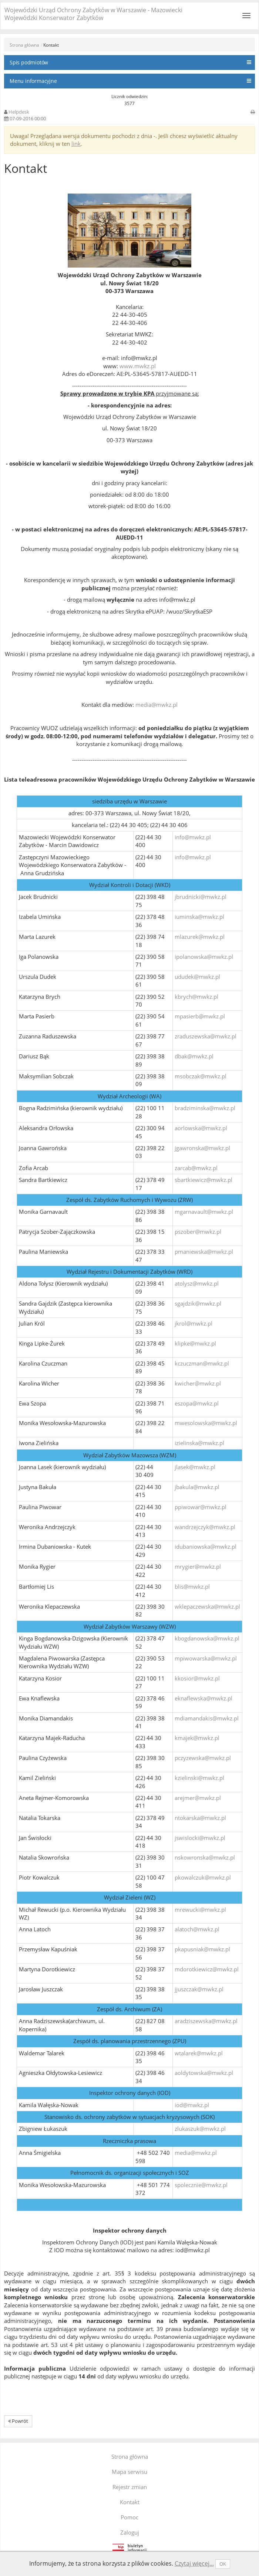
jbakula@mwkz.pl (197, 1487)
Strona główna (24, 45)
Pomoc (129, 2517)
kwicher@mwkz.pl (198, 1383)
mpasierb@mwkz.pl (200, 1016)
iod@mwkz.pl (192, 2105)
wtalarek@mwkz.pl (199, 2053)
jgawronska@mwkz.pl (202, 1148)
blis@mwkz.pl (192, 1586)
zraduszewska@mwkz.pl (205, 1036)
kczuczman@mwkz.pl (202, 1363)
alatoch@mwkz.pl (197, 1929)
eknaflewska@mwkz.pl (203, 1698)
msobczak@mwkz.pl (200, 1076)
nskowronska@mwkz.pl (205, 1857)
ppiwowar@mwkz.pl (200, 1507)
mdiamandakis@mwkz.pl (207, 1718)
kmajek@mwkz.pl (197, 1738)
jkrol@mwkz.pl (193, 1323)
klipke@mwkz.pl (195, 1343)
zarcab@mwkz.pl (196, 1168)
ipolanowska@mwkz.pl (204, 956)
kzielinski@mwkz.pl (199, 1777)
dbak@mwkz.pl (194, 1056)
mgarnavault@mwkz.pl (204, 1211)
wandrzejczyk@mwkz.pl (205, 1527)
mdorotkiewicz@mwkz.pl (207, 1969)
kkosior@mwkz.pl (197, 1678)
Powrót (18, 2421)
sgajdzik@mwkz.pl (198, 1303)
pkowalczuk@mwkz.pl (203, 1877)
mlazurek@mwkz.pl (200, 936)
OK (222, 2563)
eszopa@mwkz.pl (197, 1403)
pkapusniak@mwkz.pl (202, 1949)
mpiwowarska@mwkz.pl (206, 1658)
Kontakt (129, 2502)
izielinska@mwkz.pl (199, 1443)
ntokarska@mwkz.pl (200, 1817)
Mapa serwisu (129, 2471)
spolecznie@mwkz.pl (201, 2185)
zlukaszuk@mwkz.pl (200, 2128)
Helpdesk (19, 111)
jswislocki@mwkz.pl (200, 1837)
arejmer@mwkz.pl (198, 1797)
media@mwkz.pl (156, 704)
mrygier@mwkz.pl (198, 1566)
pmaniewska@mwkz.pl (204, 1251)
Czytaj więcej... (194, 2563)
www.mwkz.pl (138, 366)
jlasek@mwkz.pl (195, 1467)
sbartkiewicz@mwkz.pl (203, 1179)
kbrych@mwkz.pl (196, 996)
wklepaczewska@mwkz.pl (207, 1606)
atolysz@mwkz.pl (197, 1283)
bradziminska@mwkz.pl (205, 1108)
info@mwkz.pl (193, 837)
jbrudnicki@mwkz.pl (200, 896)
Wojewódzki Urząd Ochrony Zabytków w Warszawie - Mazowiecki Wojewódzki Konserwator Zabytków (93, 14)
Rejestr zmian (129, 2487)
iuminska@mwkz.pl (199, 916)
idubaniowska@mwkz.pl (205, 1546)
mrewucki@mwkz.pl (200, 1909)
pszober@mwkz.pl (198, 1231)
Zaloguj (129, 2532)
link (76, 143)
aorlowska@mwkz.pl (201, 1128)
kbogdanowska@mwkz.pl (207, 1638)
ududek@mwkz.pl (197, 976)
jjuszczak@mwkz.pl (199, 1989)
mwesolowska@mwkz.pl (206, 1423)
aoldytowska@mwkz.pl (204, 2072)
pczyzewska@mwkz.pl (203, 1757)
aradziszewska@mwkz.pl (206, 2021)
